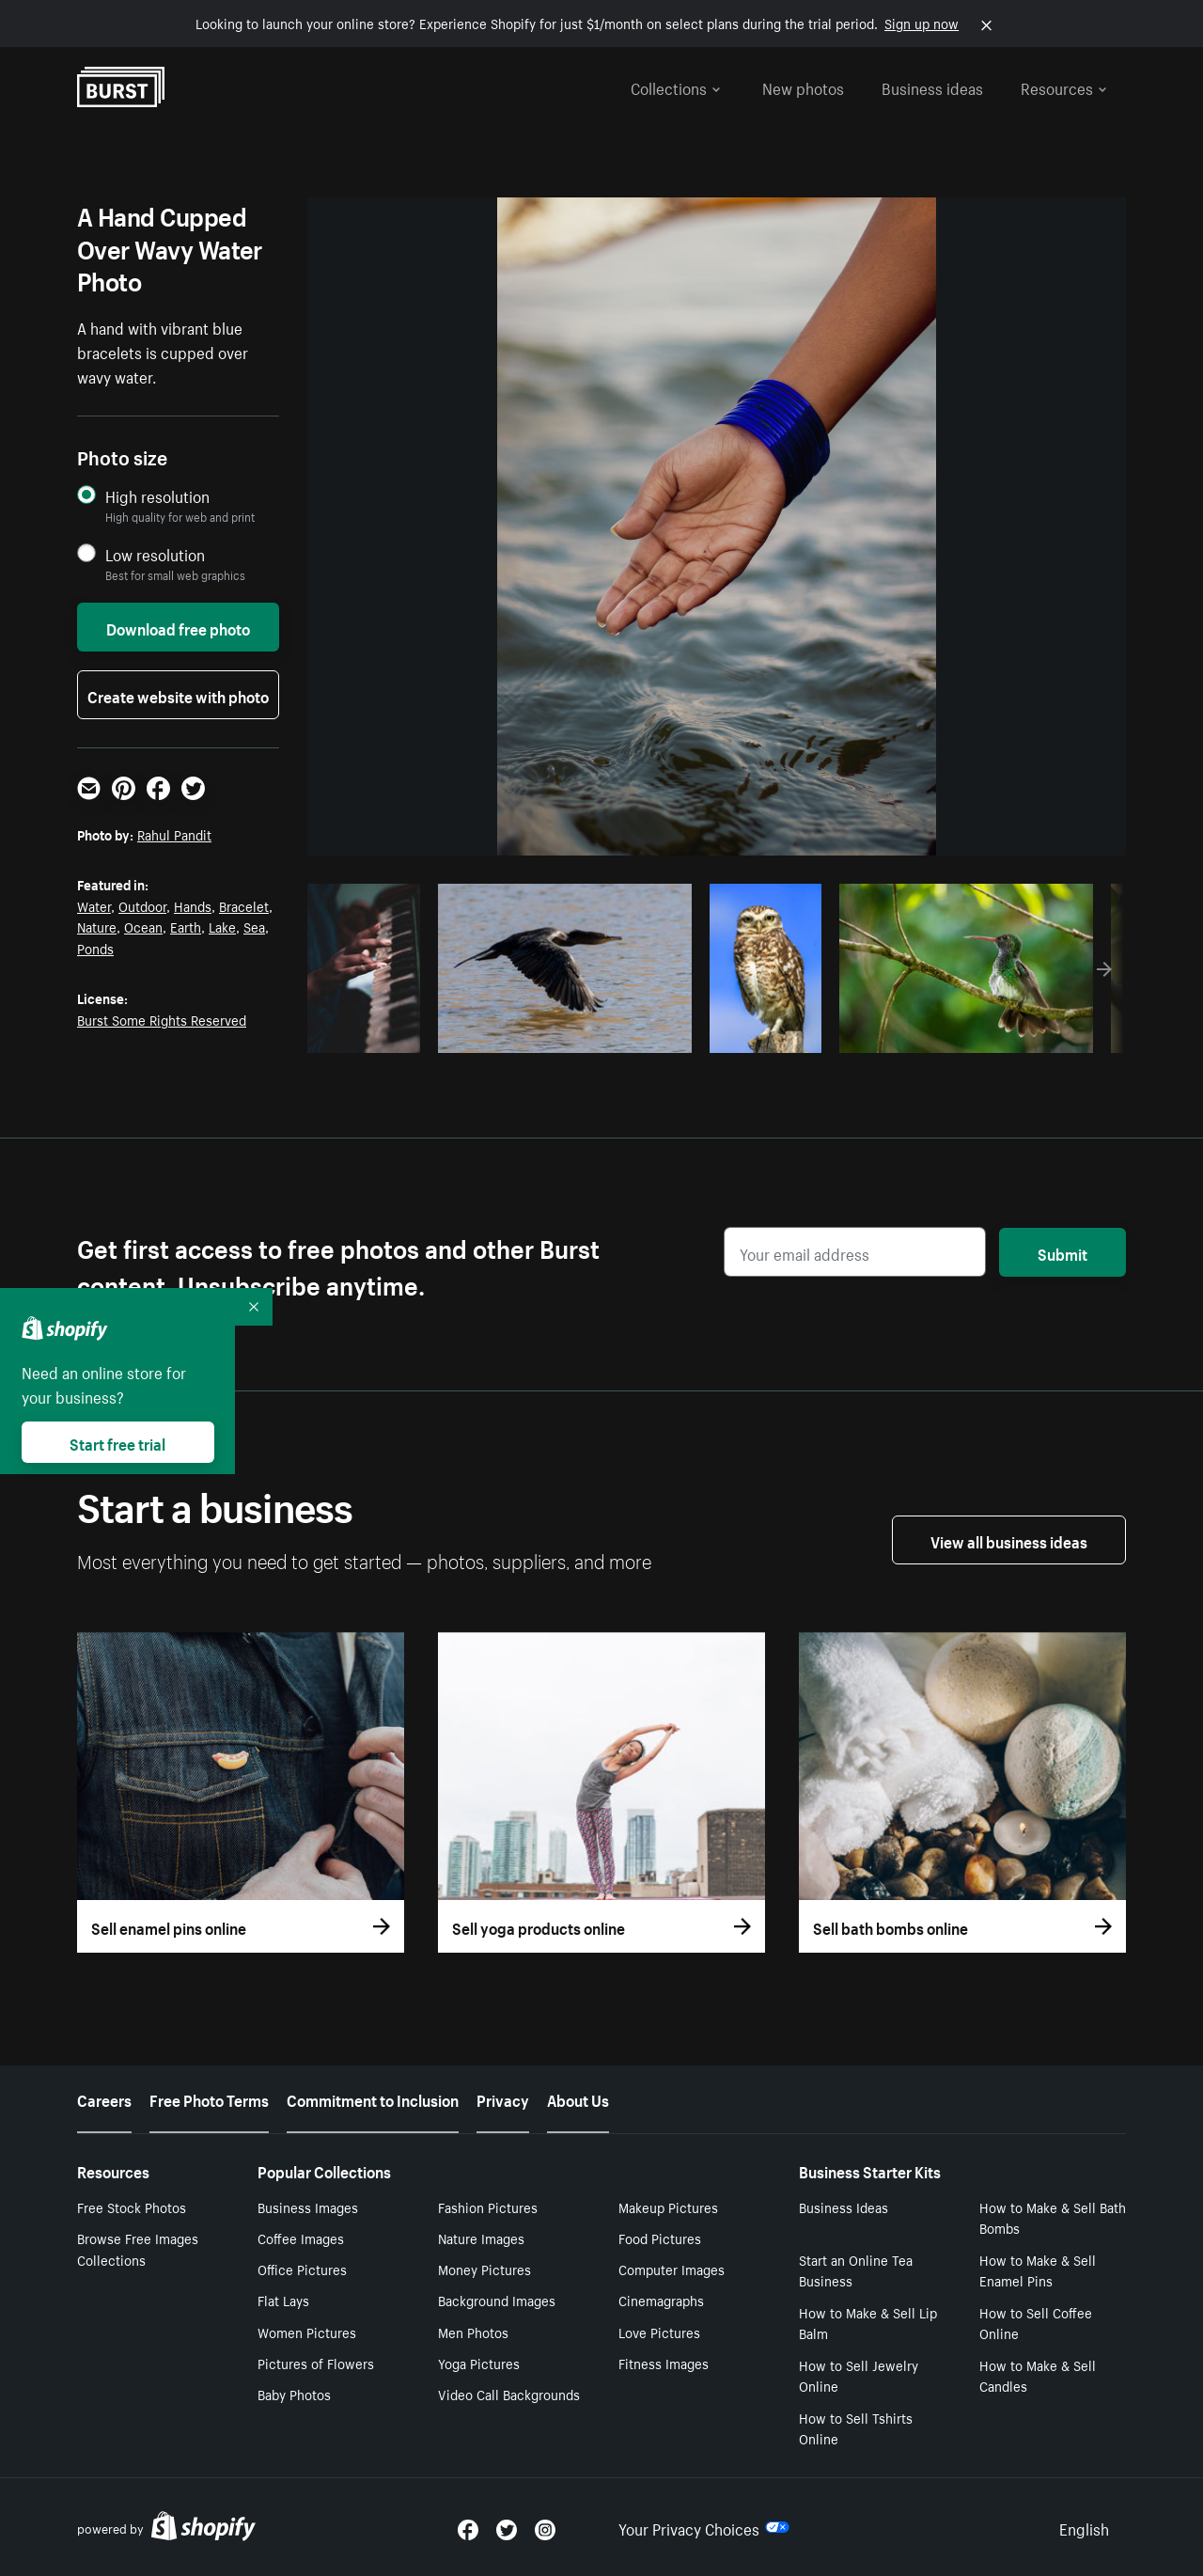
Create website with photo (178, 695)
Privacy (503, 2098)
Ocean (143, 926)
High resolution (157, 496)
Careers (104, 2098)
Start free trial (117, 1442)
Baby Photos (294, 2393)
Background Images (496, 2299)
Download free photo (178, 627)
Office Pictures (302, 2268)
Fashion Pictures (488, 2206)
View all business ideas (1008, 1540)
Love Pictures (659, 2331)
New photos (803, 86)
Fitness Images (663, 2362)
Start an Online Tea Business (856, 2270)
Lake (222, 926)
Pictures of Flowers (316, 2362)
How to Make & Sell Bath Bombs (1052, 2217)
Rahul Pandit (174, 834)
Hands (192, 905)
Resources (1064, 86)
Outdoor (142, 905)
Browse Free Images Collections (137, 2248)
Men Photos (473, 2331)
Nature (97, 926)
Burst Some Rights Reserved (161, 1019)
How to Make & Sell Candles (1037, 2375)
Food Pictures (659, 2237)
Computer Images (671, 2268)
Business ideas (932, 86)
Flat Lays (283, 2299)
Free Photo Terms (209, 2098)
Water (94, 905)
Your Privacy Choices (703, 2527)
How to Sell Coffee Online (1035, 2322)
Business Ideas (843, 2206)
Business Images (308, 2206)
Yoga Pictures (479, 2362)
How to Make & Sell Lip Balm (868, 2322)
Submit (1062, 1252)
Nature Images (481, 2237)
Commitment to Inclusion (373, 2098)
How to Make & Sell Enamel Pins (1037, 2270)
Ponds (95, 947)
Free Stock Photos (131, 2206)
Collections (676, 86)
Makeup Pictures (668, 2206)
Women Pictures (307, 2331)
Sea (254, 926)
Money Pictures (484, 2268)
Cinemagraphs (661, 2299)
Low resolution (155, 554)
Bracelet (244, 905)
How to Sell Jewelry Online (858, 2375)
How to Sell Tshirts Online (856, 2428)
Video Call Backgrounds (509, 2393)
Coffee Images (301, 2237)
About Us (578, 2098)
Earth (185, 926)
